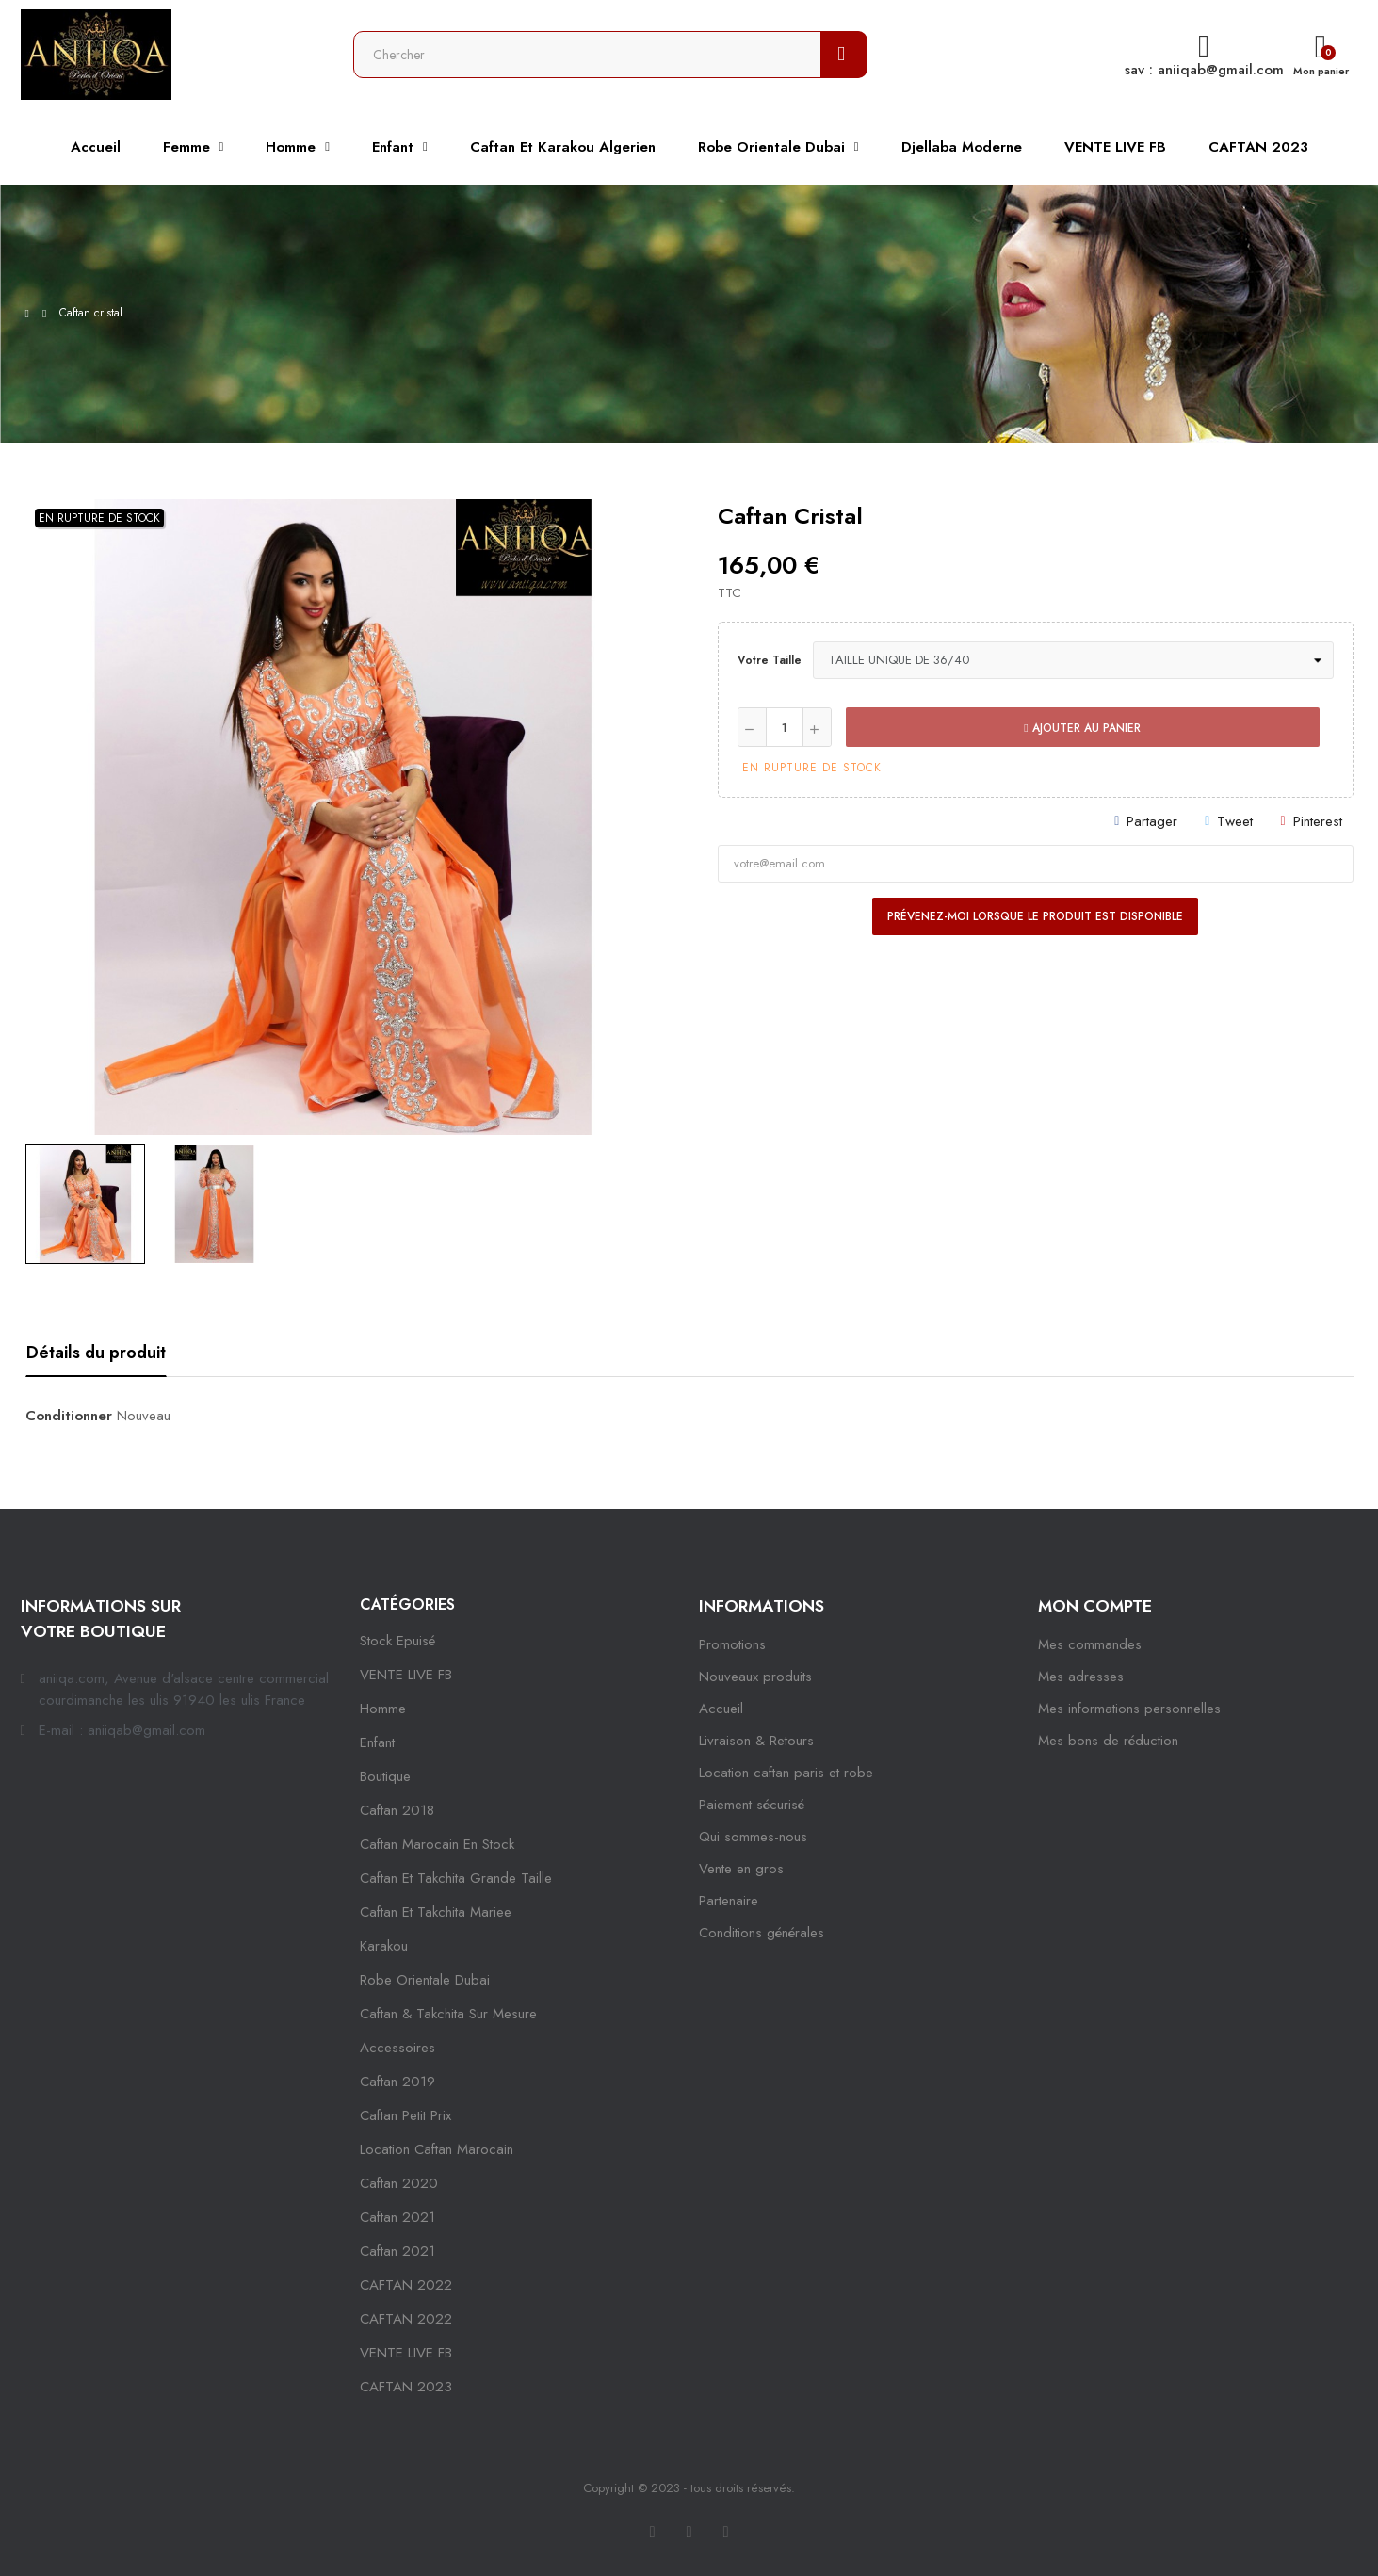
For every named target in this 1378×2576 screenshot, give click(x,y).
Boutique (385, 1776)
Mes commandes (1090, 1644)
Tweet (1235, 821)
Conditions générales (761, 1932)
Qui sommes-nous (753, 1836)
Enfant (377, 1742)
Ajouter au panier (1082, 728)
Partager (1152, 821)
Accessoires (397, 2047)
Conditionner (68, 1415)
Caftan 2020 (399, 2183)
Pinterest (1317, 821)
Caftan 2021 (397, 2251)
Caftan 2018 (397, 1810)
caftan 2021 (397, 2217)
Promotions (732, 1644)
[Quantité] (784, 727)
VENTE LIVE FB (406, 1674)
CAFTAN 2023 (406, 2386)
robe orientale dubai (425, 1979)
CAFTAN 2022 (406, 2285)
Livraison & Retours (756, 1740)
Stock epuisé (397, 1640)
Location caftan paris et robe (786, 1772)
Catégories (407, 1604)
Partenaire (728, 1900)
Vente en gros (741, 1868)
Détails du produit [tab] (96, 1352)
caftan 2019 (397, 2081)
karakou (384, 1946)
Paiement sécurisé (751, 1804)
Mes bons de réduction (1108, 1740)
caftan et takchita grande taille (456, 1878)
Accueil (721, 1708)
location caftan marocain (436, 2149)
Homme (383, 1708)
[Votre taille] (1073, 660)
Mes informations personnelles (1129, 1708)
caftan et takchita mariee (435, 1912)
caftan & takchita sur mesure (448, 2013)
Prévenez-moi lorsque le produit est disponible (1035, 916)
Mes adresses (1081, 1676)
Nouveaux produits (755, 1676)
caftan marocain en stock (437, 1844)
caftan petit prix (405, 2115)
